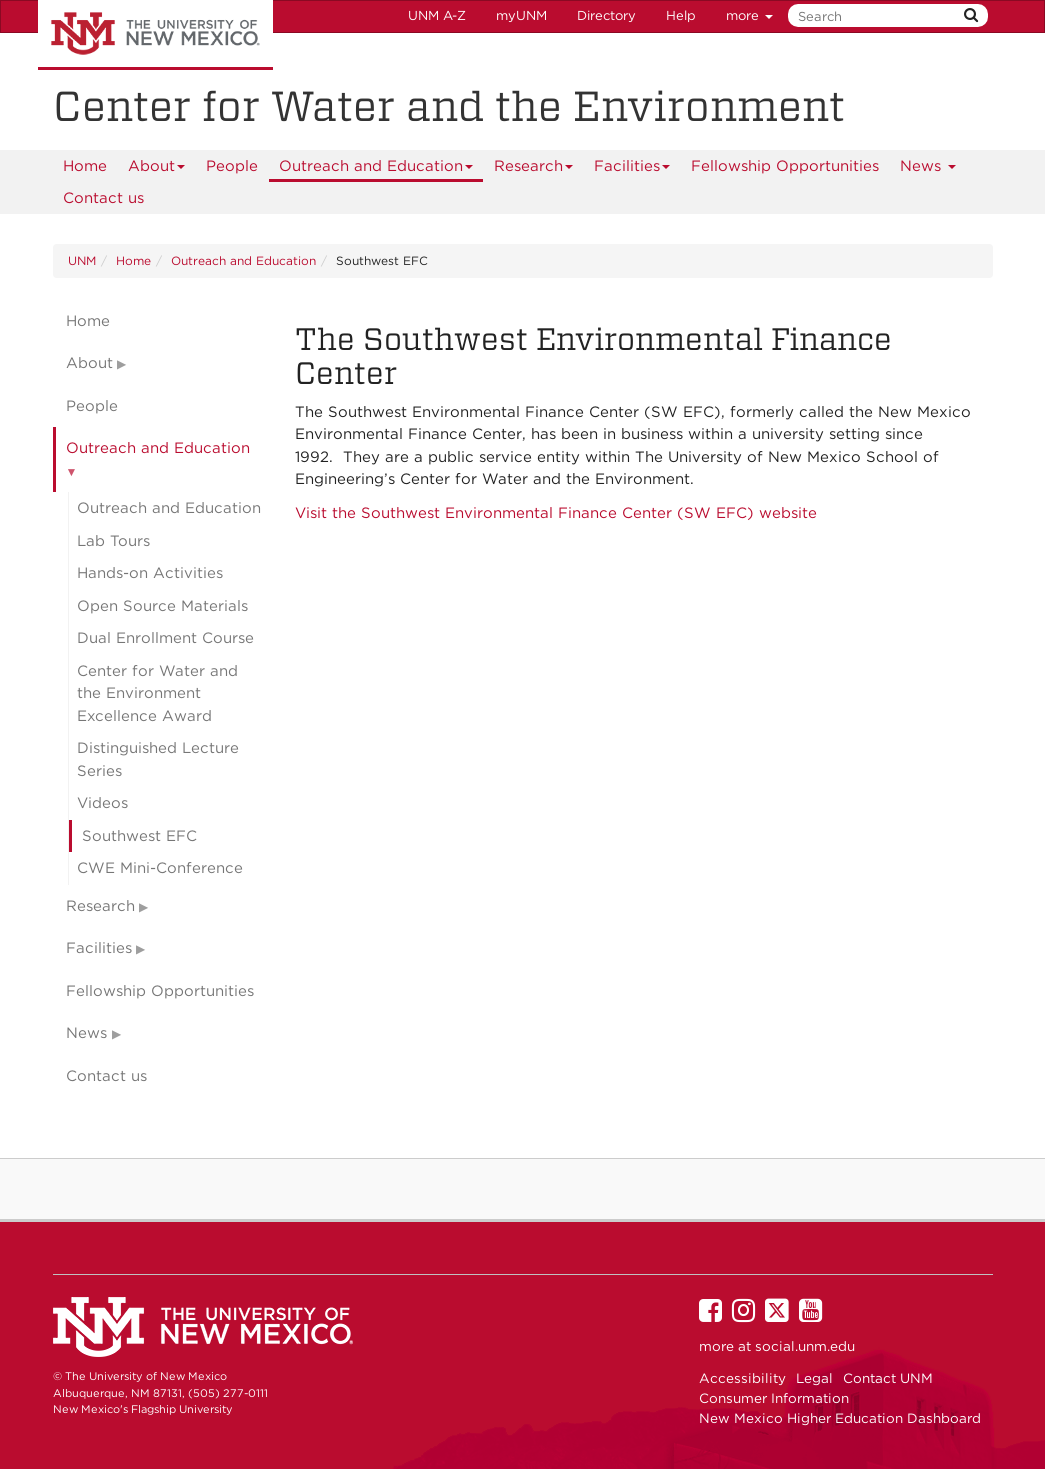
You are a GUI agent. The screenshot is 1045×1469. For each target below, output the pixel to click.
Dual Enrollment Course (165, 638)
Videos (102, 803)
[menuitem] (85, 166)
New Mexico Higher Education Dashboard (840, 1418)
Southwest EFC (139, 836)
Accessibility (742, 1378)
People (232, 166)
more (749, 15)
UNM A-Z (437, 15)
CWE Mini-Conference (160, 868)
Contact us (103, 198)
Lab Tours (113, 541)
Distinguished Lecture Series (158, 759)
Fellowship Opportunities (785, 166)
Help (681, 15)
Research (534, 169)
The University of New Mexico (155, 35)
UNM (82, 260)
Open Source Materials (162, 606)
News (928, 169)
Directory (606, 15)
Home (85, 166)
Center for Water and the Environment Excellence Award (157, 693)
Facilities (632, 169)
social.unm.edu (805, 1346)
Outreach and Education (376, 169)
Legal (814, 1378)
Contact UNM (888, 1378)
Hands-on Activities (150, 573)
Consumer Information (774, 1398)
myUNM (521, 15)
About (157, 169)
